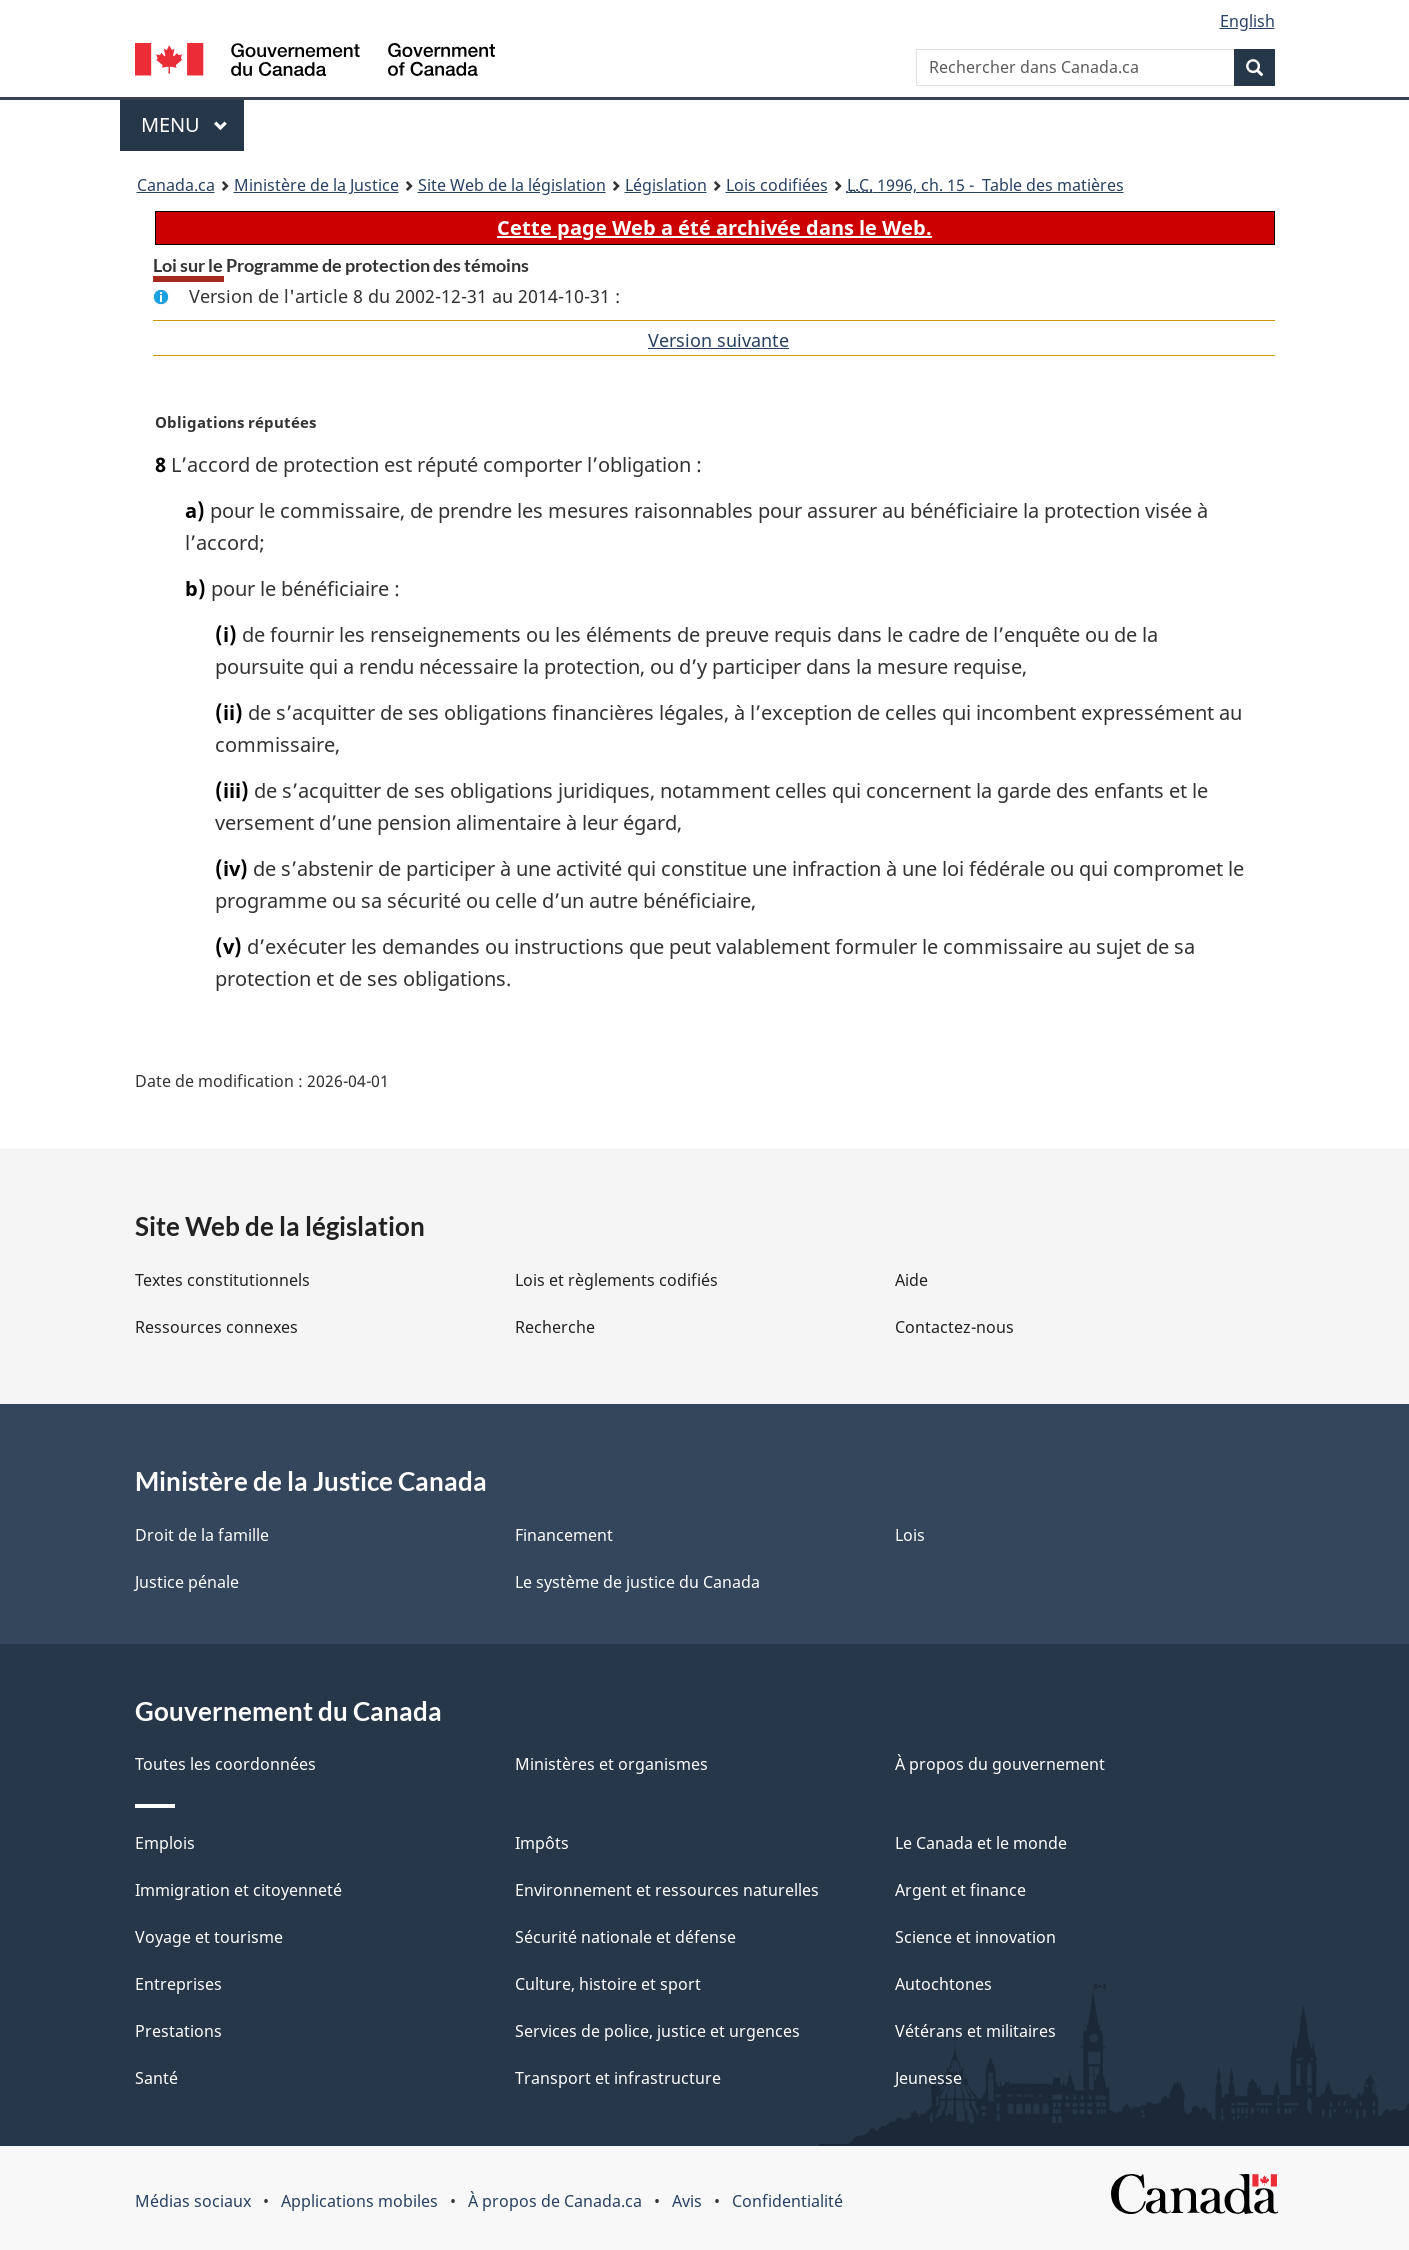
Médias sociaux (193, 2201)
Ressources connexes (216, 1327)
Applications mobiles (359, 2201)
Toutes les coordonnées (225, 1764)
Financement (564, 1535)
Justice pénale (187, 1582)
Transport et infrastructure (618, 2078)
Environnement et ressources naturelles (667, 1890)
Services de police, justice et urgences (657, 2031)
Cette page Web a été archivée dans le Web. (714, 227)
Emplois (165, 1843)
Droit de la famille (202, 1535)
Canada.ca (176, 185)
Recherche (555, 1327)
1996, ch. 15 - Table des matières (985, 185)
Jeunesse (928, 2078)
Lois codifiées (777, 185)
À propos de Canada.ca (555, 2201)
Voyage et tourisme (209, 1937)
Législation (666, 185)
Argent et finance (960, 1890)
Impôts (542, 1843)
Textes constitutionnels (222, 1280)
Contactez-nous (954, 1327)
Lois (910, 1535)
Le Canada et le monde (981, 1843)
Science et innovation (975, 1937)
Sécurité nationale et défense (625, 1937)
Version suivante (718, 340)
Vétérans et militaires (975, 2031)
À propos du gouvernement (1000, 1764)
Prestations (178, 2031)
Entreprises (178, 1984)
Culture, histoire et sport (608, 1984)
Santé (156, 2078)
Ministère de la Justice (316, 185)
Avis (687, 2201)
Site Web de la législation (512, 185)
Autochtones (943, 1984)
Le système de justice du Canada (637, 1582)
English (1247, 21)
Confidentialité (787, 2201)
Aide (911, 1280)
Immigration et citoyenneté (238, 1890)
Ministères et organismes (611, 1764)
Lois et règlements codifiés (616, 1280)
